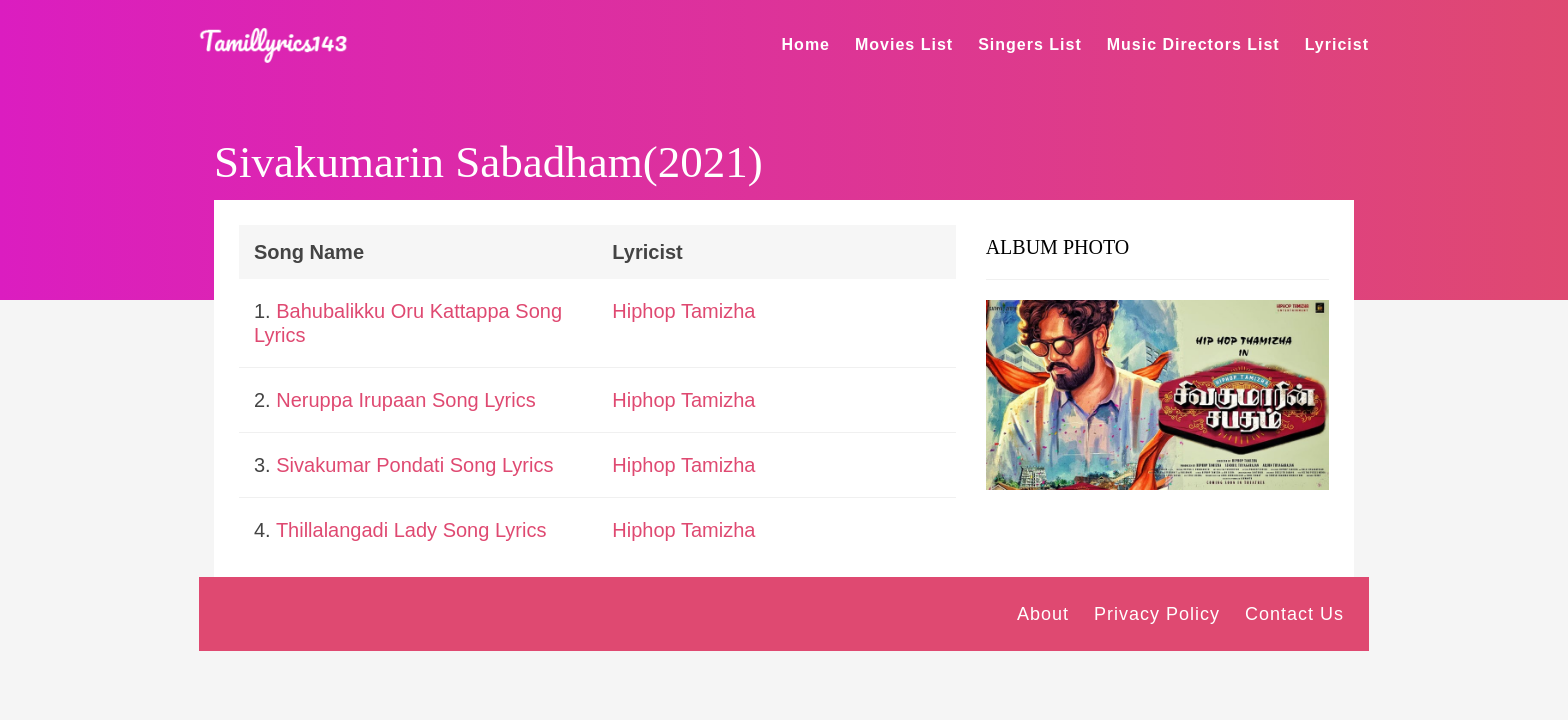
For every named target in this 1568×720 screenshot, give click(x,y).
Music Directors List (1193, 44)
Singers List (1030, 44)
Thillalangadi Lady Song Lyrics (411, 530)
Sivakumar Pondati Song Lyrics (414, 465)
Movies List (904, 44)
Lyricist (1337, 44)
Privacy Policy (1157, 614)
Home (806, 44)
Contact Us (1294, 614)
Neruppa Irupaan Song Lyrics (405, 400)
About (1043, 614)
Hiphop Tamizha (683, 311)
